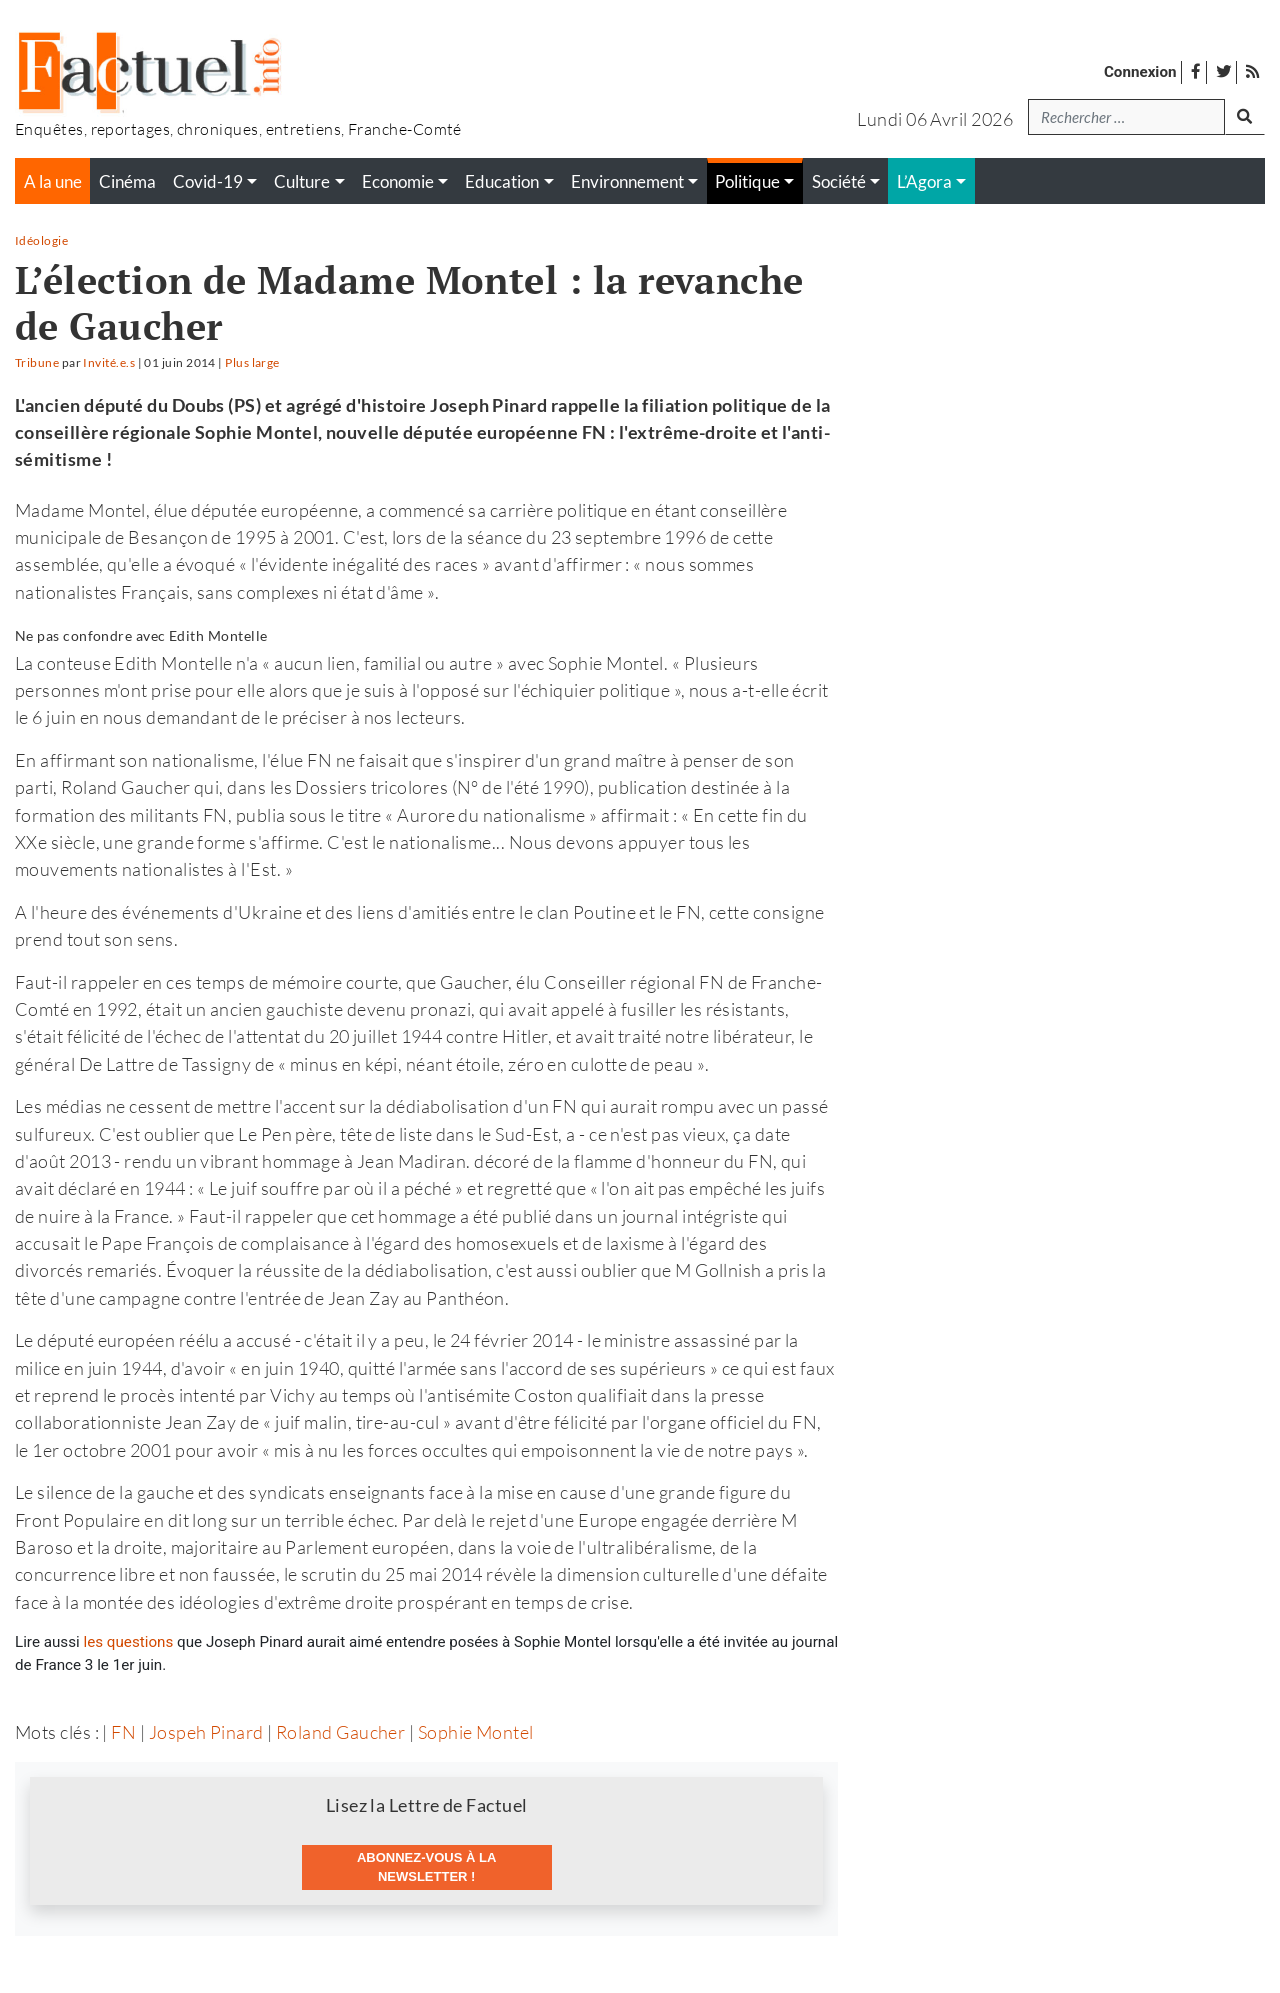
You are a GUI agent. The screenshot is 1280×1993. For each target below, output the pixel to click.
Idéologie (41, 240)
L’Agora (924, 182)
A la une (53, 182)
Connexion (1140, 72)
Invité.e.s (109, 362)
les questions (130, 1642)
